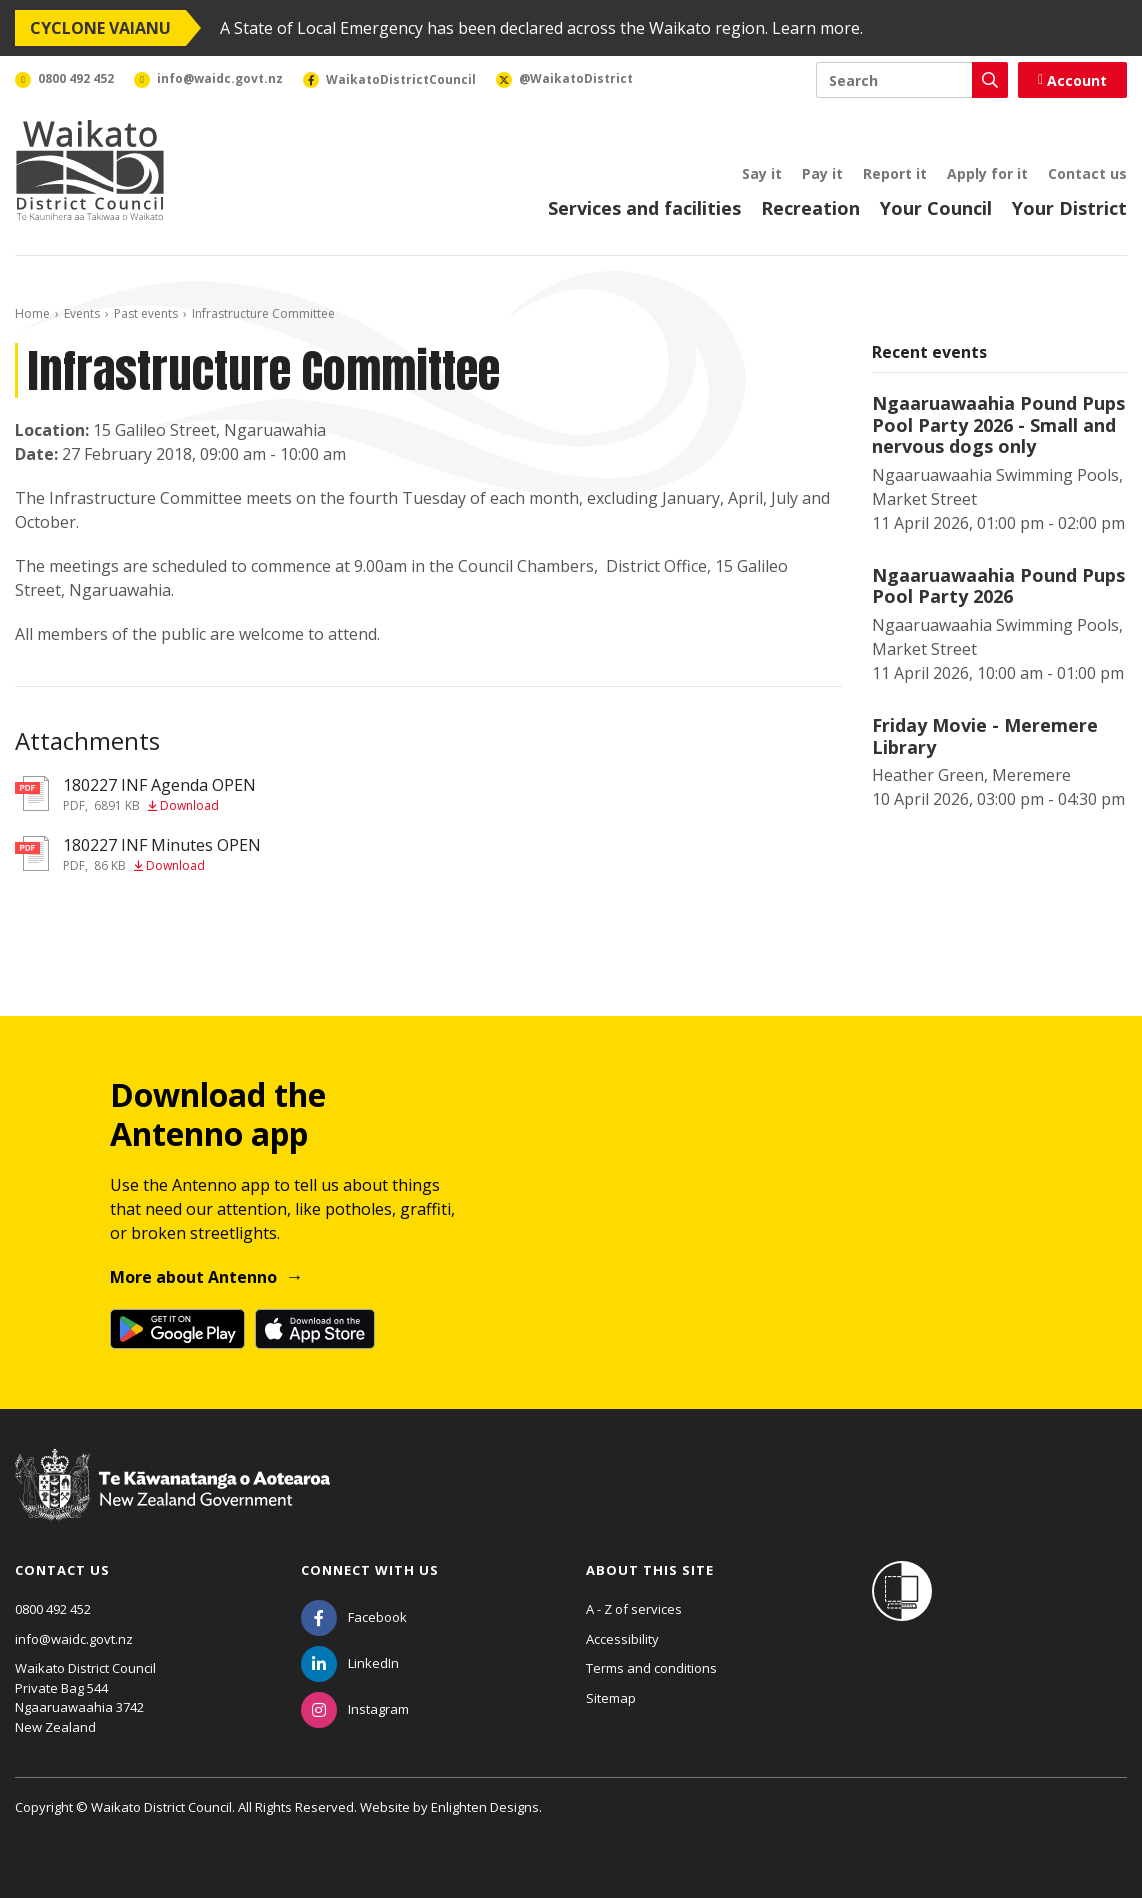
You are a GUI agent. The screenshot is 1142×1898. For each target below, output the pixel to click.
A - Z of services (634, 1609)
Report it (895, 173)
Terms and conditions (651, 1668)
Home (32, 313)
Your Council (936, 208)
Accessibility (622, 1639)
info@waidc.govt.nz (74, 1639)
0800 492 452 (53, 1609)
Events (82, 313)
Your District (1069, 208)
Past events (146, 313)
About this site (650, 1570)
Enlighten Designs (485, 1807)
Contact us (1087, 173)
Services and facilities (644, 208)
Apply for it (987, 173)
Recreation (810, 208)
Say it (762, 173)
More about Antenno (193, 1277)
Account (1072, 80)
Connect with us (370, 1570)
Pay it (822, 173)
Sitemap (611, 1698)
